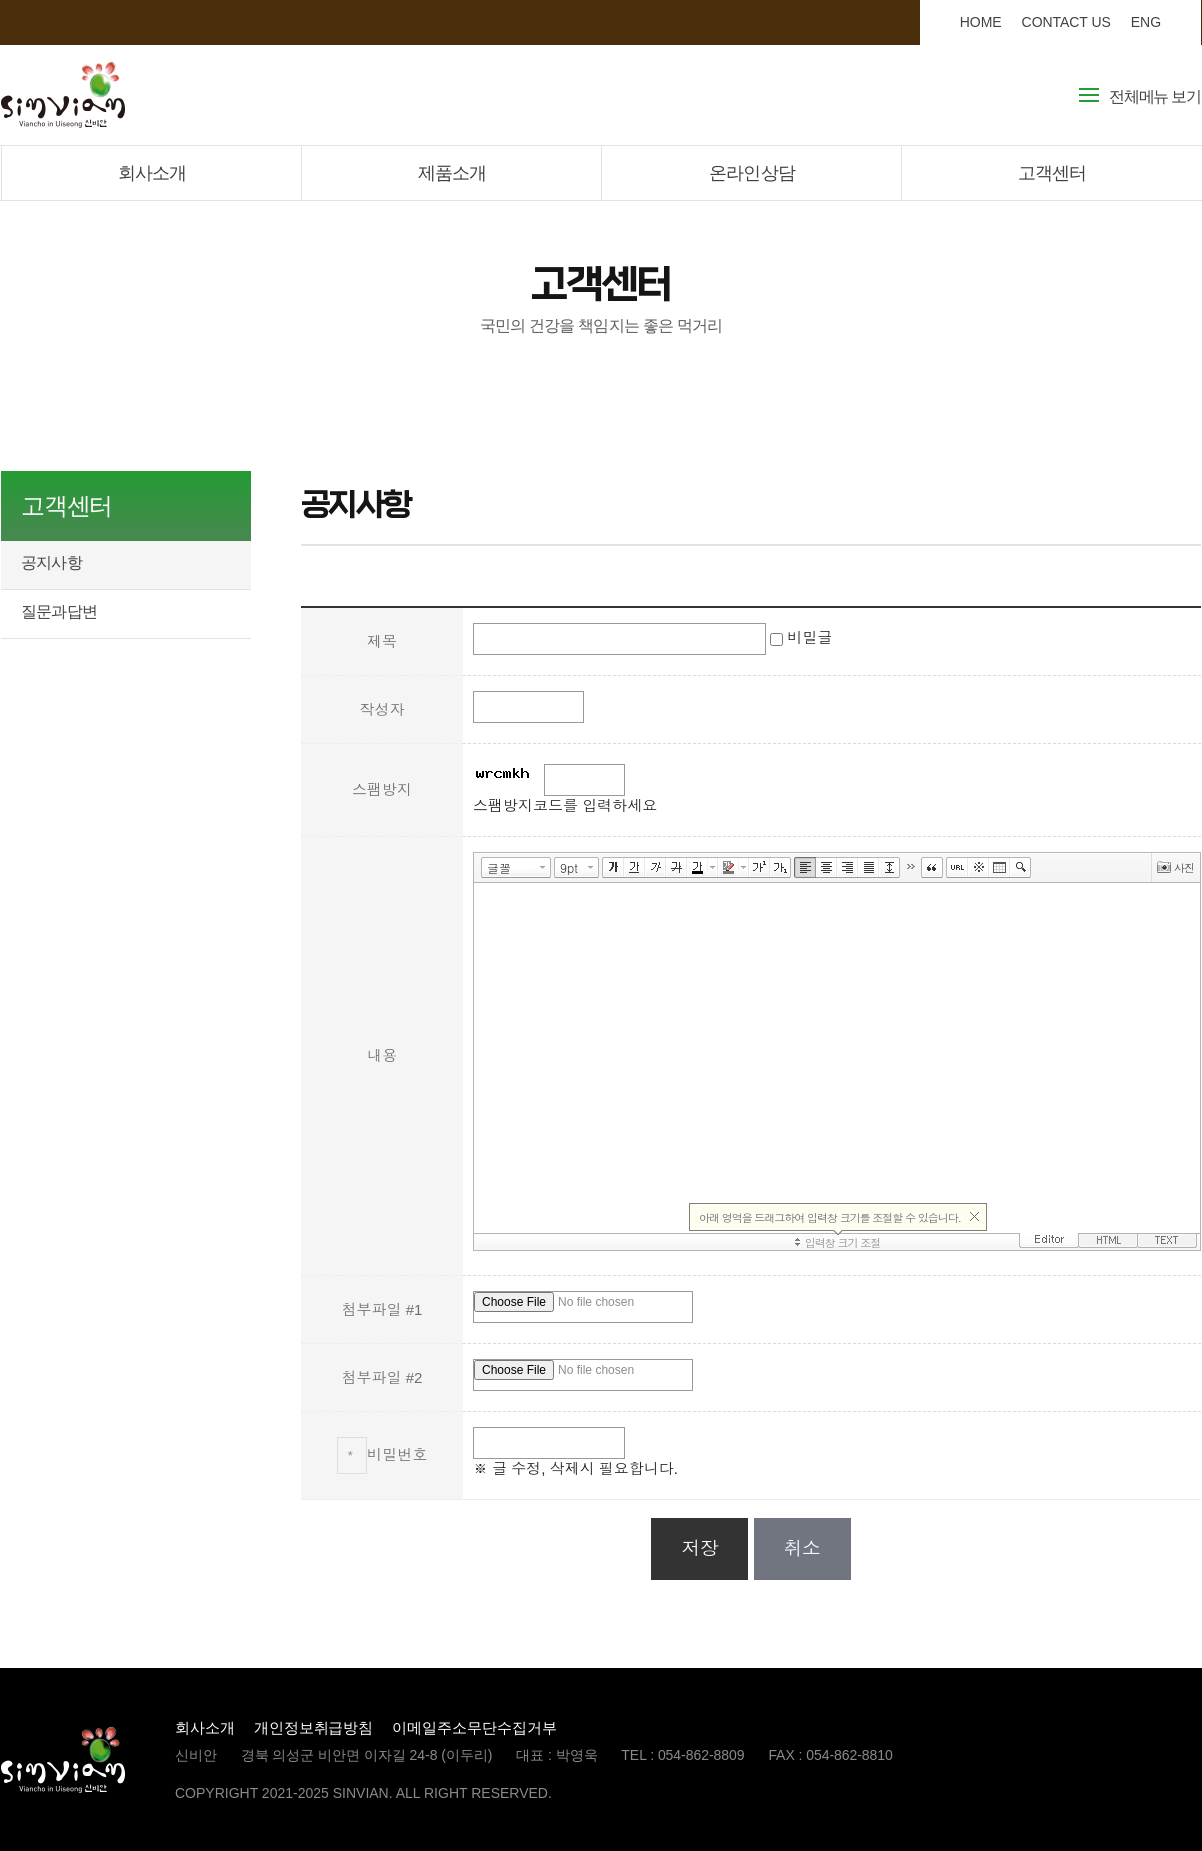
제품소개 (452, 173)
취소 (802, 1548)
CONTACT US (1066, 22)
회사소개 (152, 173)
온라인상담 (752, 173)
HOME (981, 22)
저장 (699, 1548)
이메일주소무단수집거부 (474, 1727)
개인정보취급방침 (314, 1727)
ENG (1146, 22)
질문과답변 (59, 611)
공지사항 (51, 562)
